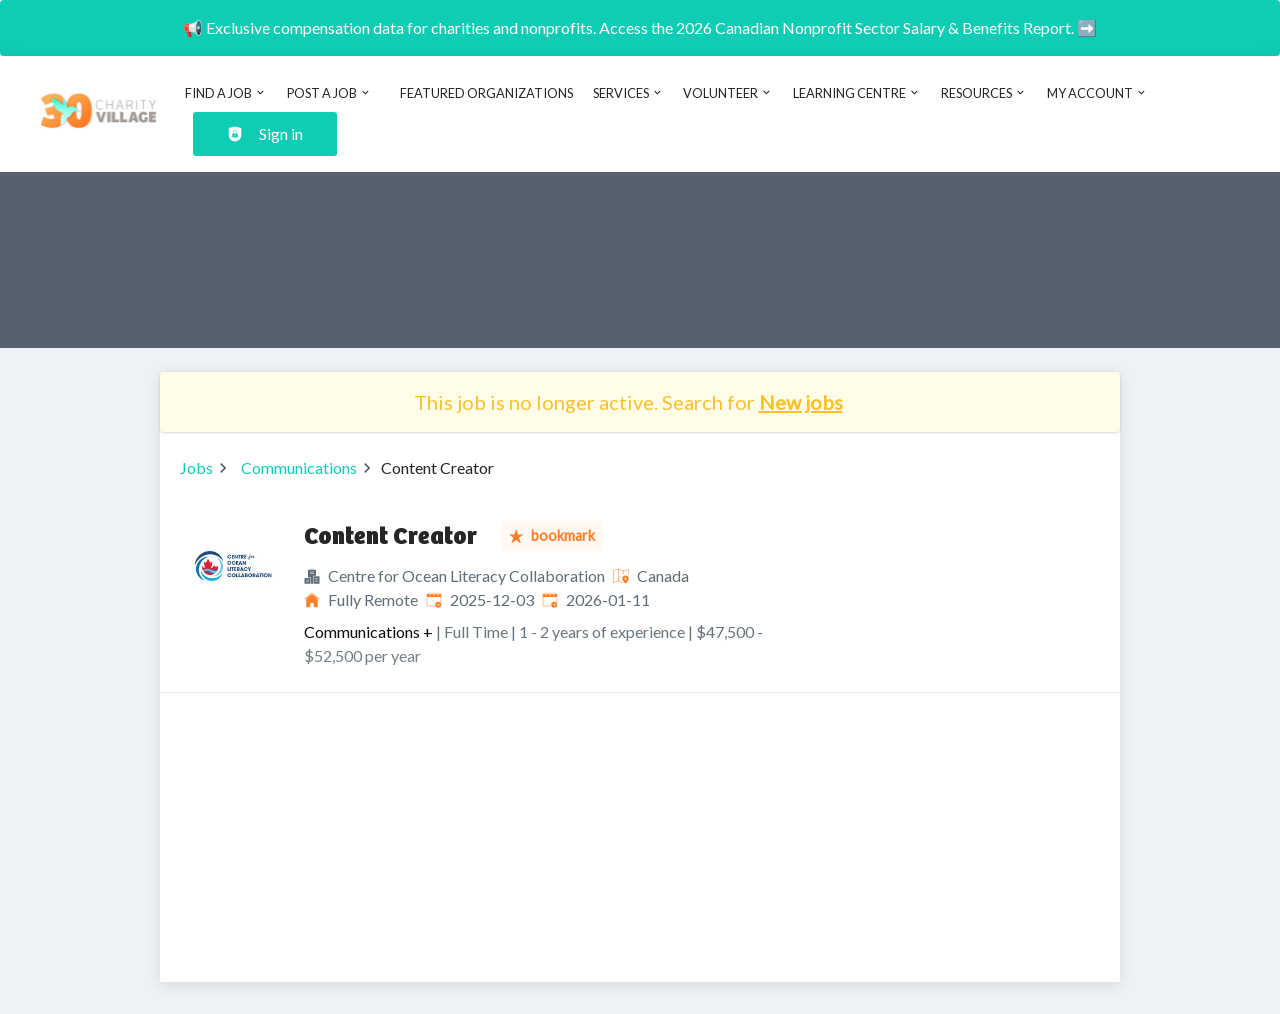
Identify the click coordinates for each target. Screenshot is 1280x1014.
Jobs (196, 467)
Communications (299, 467)
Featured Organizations (486, 93)
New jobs (801, 402)
